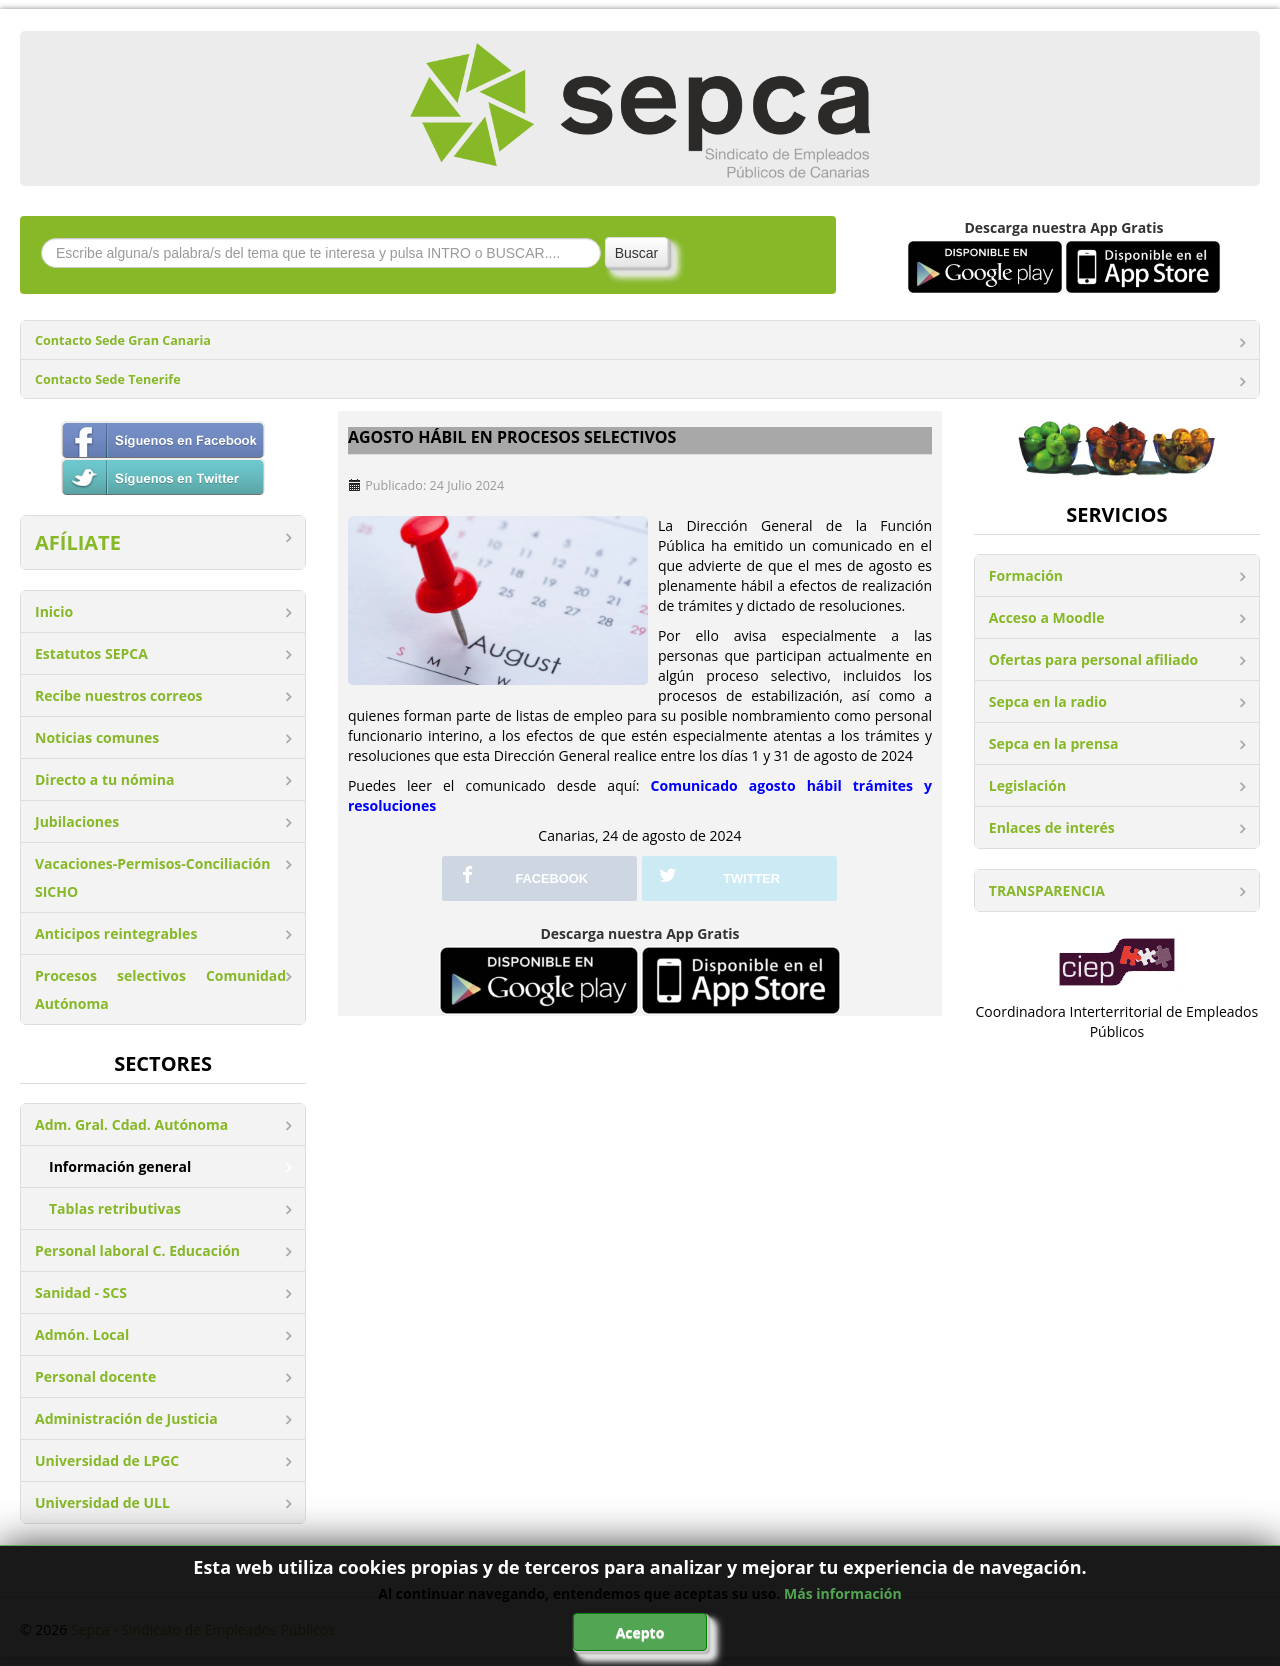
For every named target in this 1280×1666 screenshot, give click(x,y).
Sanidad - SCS (81, 1292)
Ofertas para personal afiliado (1093, 659)
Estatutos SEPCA (91, 653)
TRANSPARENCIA (1047, 890)
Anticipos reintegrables (116, 933)
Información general (120, 1166)
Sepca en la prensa (1054, 743)
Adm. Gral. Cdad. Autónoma (131, 1124)
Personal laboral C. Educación (137, 1250)
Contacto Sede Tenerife (108, 379)
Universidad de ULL (102, 1502)
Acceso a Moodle (1047, 617)
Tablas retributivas (115, 1208)
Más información (843, 1593)
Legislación (1027, 785)
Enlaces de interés (1052, 827)
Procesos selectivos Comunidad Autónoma (160, 989)
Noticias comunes (97, 737)
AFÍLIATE (78, 542)
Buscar (637, 253)
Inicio (54, 611)
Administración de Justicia (126, 1418)
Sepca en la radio (1048, 701)
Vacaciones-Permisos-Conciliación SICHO (152, 877)
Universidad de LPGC (107, 1460)
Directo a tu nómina (104, 779)
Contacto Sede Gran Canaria (123, 340)
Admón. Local (82, 1334)
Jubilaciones (77, 821)
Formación (1026, 575)
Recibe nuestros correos (119, 695)
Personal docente (95, 1376)
